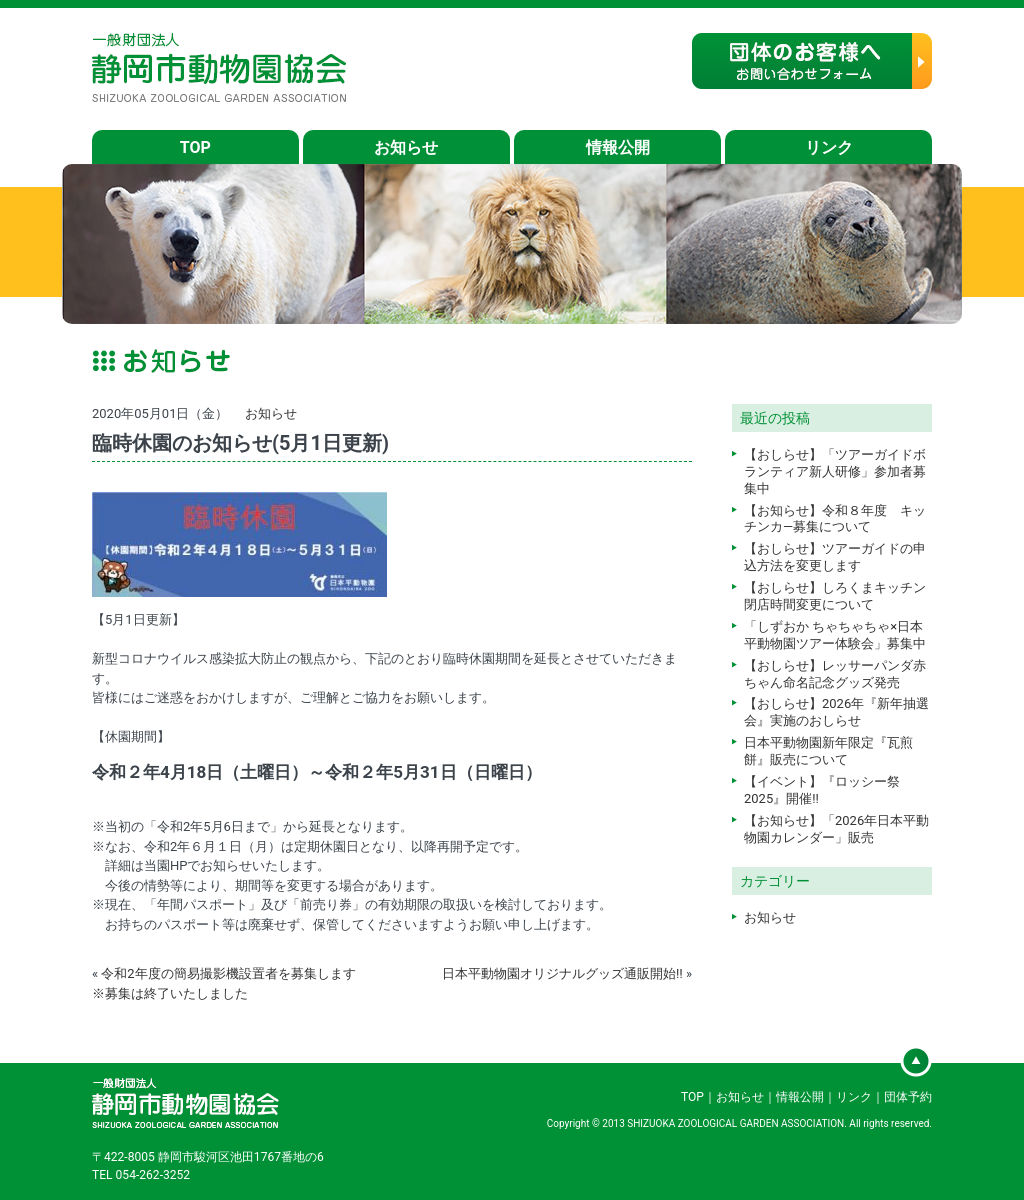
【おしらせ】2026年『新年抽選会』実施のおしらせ (836, 712)
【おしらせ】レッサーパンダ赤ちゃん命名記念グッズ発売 (835, 674)
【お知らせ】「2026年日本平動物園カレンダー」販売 (836, 829)
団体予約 (908, 1097)
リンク (829, 147)
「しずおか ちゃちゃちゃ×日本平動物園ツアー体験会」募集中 (835, 635)
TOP (195, 147)
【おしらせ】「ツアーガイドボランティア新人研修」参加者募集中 (835, 471)
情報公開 (618, 147)
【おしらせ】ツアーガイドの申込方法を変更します (835, 557)
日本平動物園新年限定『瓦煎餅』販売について (828, 751)
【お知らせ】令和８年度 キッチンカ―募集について (835, 519)
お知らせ (406, 147)
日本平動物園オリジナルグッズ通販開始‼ (562, 973)
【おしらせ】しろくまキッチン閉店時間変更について (835, 596)
